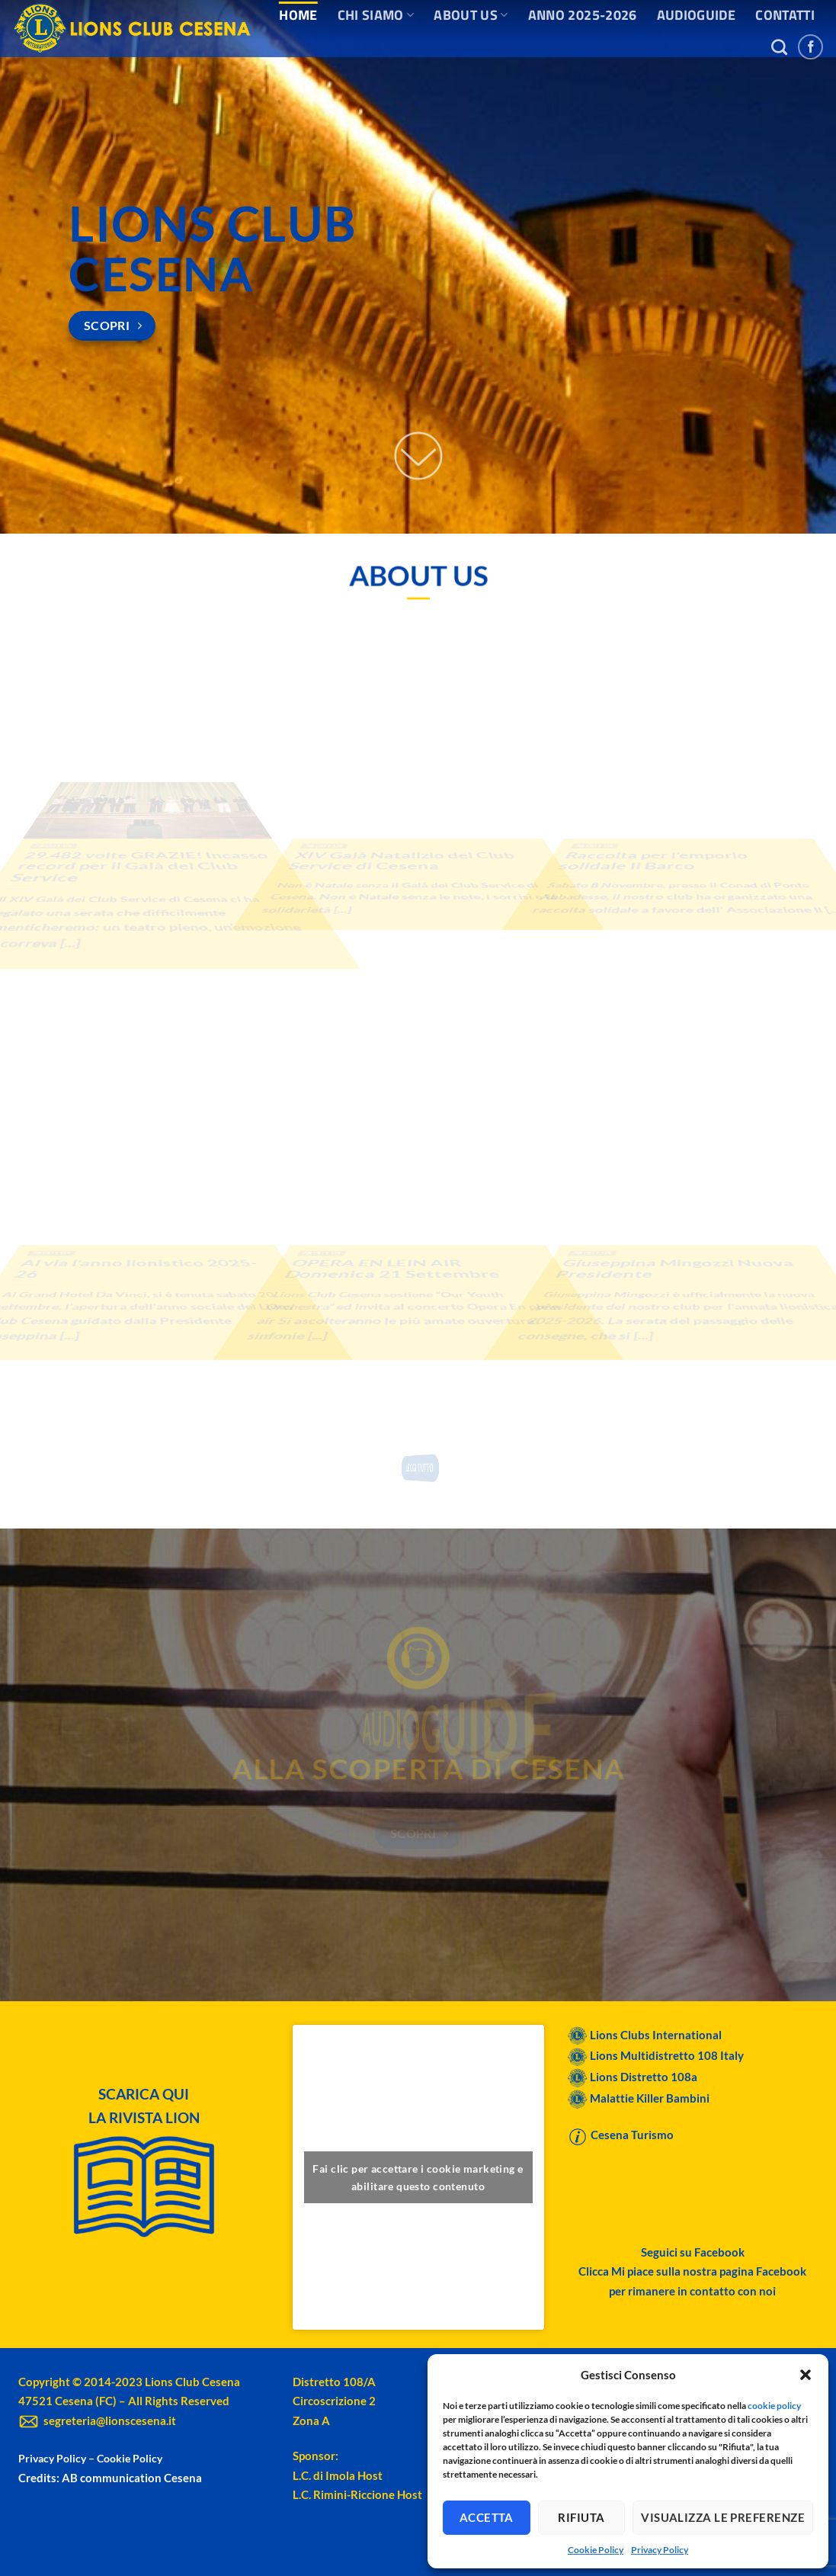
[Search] (779, 47)
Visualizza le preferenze (723, 2517)
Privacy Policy (659, 2549)
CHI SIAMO (376, 15)
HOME (298, 15)
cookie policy (774, 2405)
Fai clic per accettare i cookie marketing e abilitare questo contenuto (417, 2177)
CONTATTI (785, 15)
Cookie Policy (595, 2549)
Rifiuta (581, 2517)
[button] (805, 2374)
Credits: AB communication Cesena (110, 2478)
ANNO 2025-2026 (582, 15)
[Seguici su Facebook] (810, 46)
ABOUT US (471, 15)
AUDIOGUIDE (696, 15)
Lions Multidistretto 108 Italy (667, 2055)
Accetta (487, 2517)
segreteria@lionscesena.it (97, 2420)
